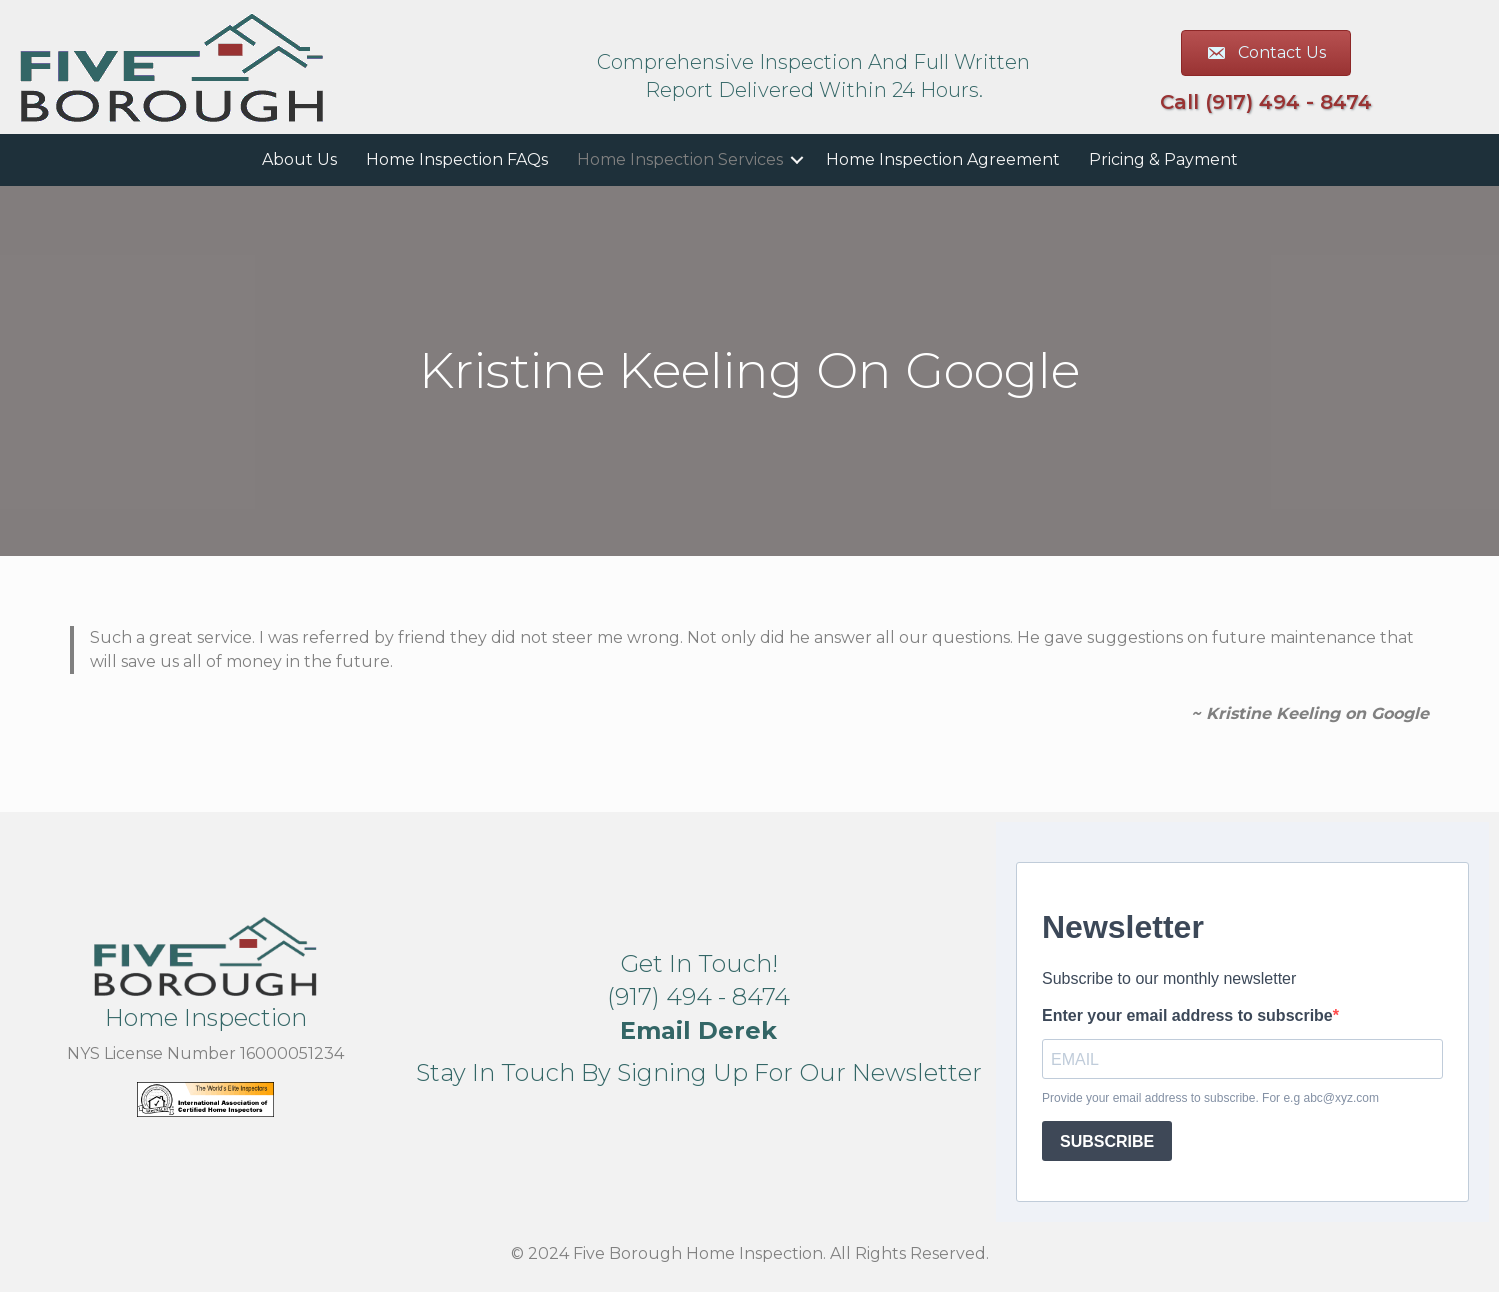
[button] (797, 160)
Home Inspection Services (680, 159)
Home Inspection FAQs (457, 159)
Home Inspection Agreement (943, 159)
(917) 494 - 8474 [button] (698, 996)
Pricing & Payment (1163, 159)
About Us (299, 159)
